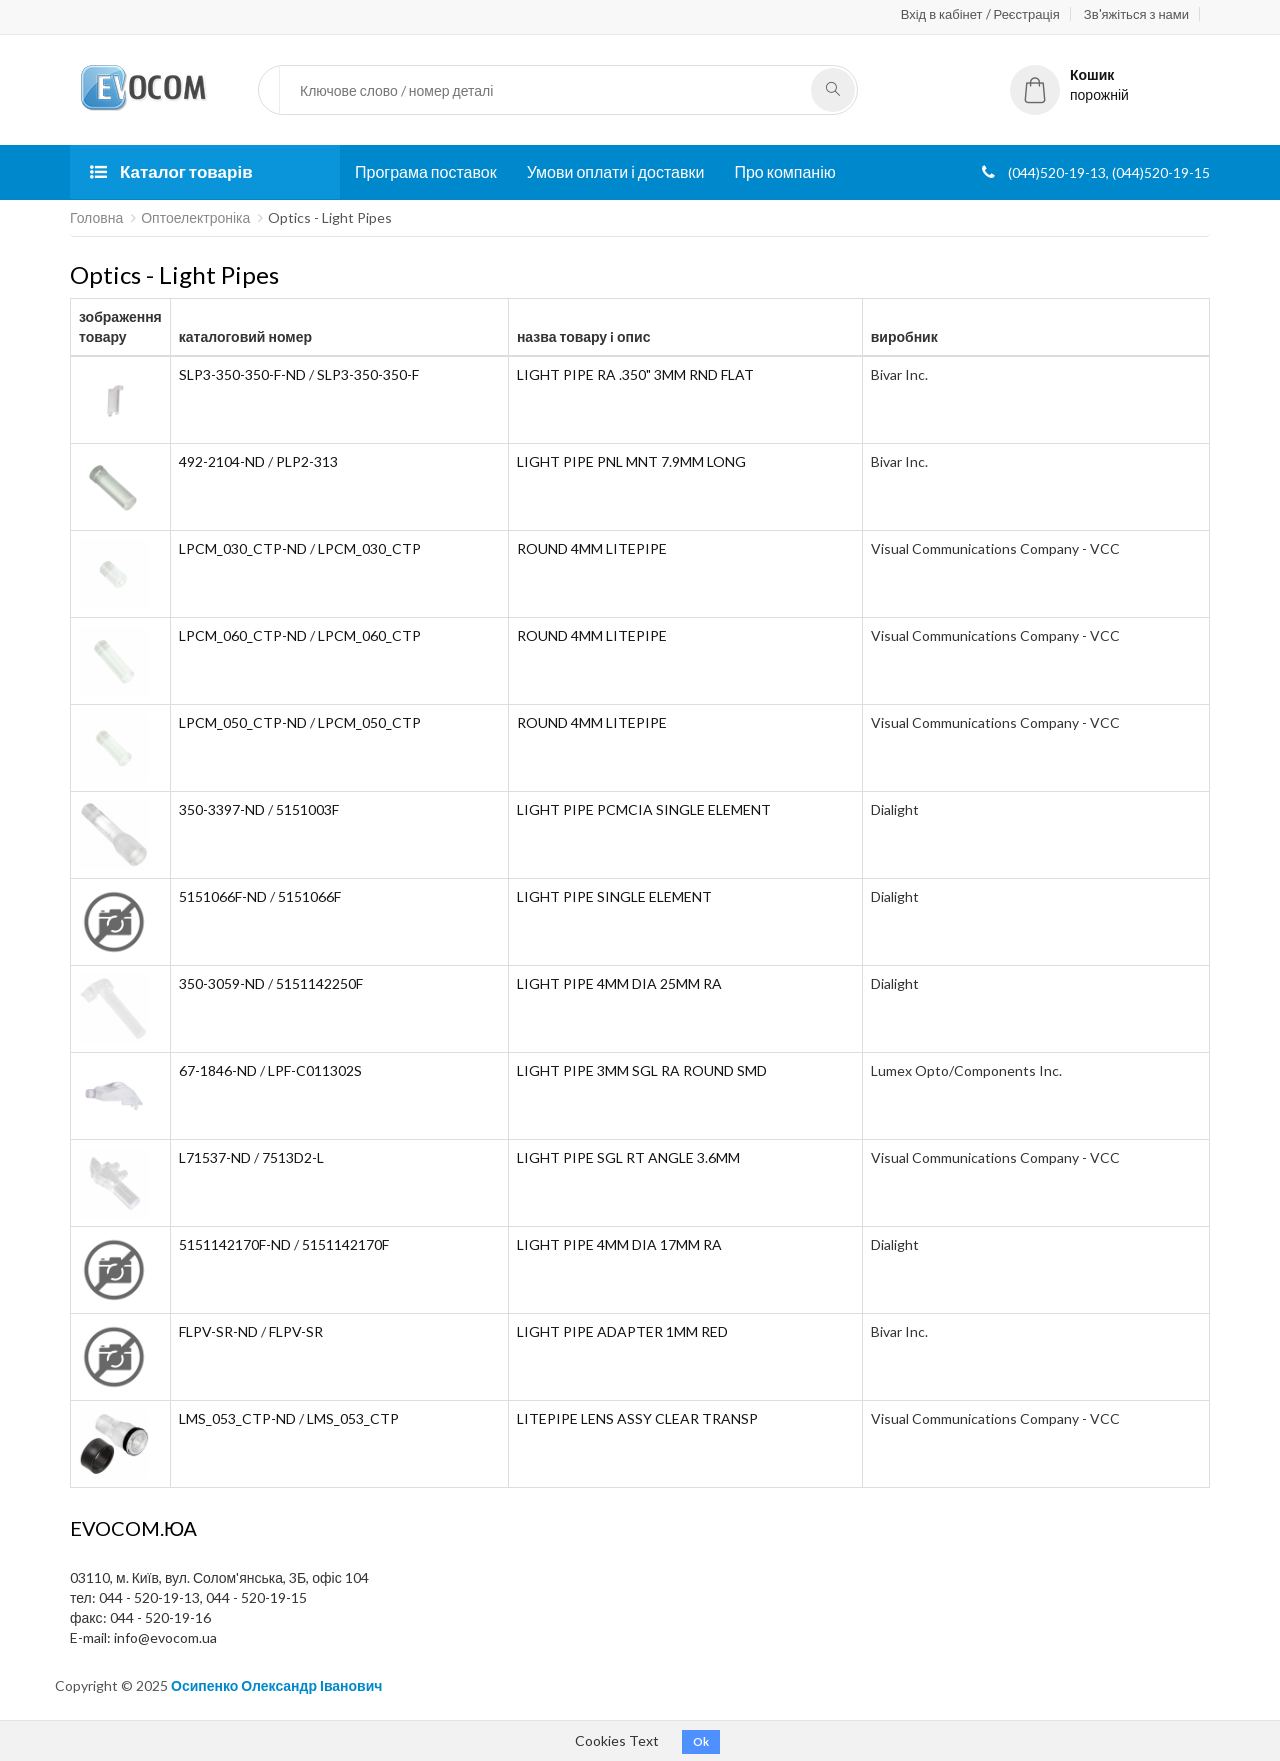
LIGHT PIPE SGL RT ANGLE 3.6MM (628, 1157)
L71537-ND (215, 1157)
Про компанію (784, 171)
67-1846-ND (218, 1070)
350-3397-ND (222, 809)
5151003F (307, 809)
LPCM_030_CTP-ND (243, 548)
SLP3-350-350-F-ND (242, 374)
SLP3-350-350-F (368, 374)
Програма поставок (426, 171)
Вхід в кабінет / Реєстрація (980, 14)
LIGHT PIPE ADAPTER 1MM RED (622, 1331)
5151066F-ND (223, 896)
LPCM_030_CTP (369, 548)
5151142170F (345, 1244)
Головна (96, 217)
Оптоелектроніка (195, 217)
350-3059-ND (222, 983)
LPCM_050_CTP (369, 722)
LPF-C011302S (315, 1070)
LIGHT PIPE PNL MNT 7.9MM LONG (631, 461)
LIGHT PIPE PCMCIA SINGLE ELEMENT (644, 809)
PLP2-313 (307, 461)
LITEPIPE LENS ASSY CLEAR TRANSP (637, 1418)
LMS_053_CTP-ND (237, 1418)
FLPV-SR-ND (218, 1331)
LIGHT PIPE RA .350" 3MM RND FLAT (635, 374)
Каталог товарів (171, 171)
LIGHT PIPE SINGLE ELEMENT (614, 896)
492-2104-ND (222, 461)
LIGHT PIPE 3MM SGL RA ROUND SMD (642, 1070)
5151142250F (319, 983)
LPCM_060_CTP (369, 635)
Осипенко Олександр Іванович (276, 1685)
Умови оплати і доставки (616, 171)
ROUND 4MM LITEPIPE (592, 548)
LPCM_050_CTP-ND (243, 722)
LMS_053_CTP (353, 1418)
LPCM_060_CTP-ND (243, 635)
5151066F (309, 896)
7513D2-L (293, 1157)
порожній (1069, 85)
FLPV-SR (296, 1331)
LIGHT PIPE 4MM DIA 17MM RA (619, 1244)
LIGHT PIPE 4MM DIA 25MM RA (619, 983)
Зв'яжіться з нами (1136, 14)
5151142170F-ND (235, 1244)
